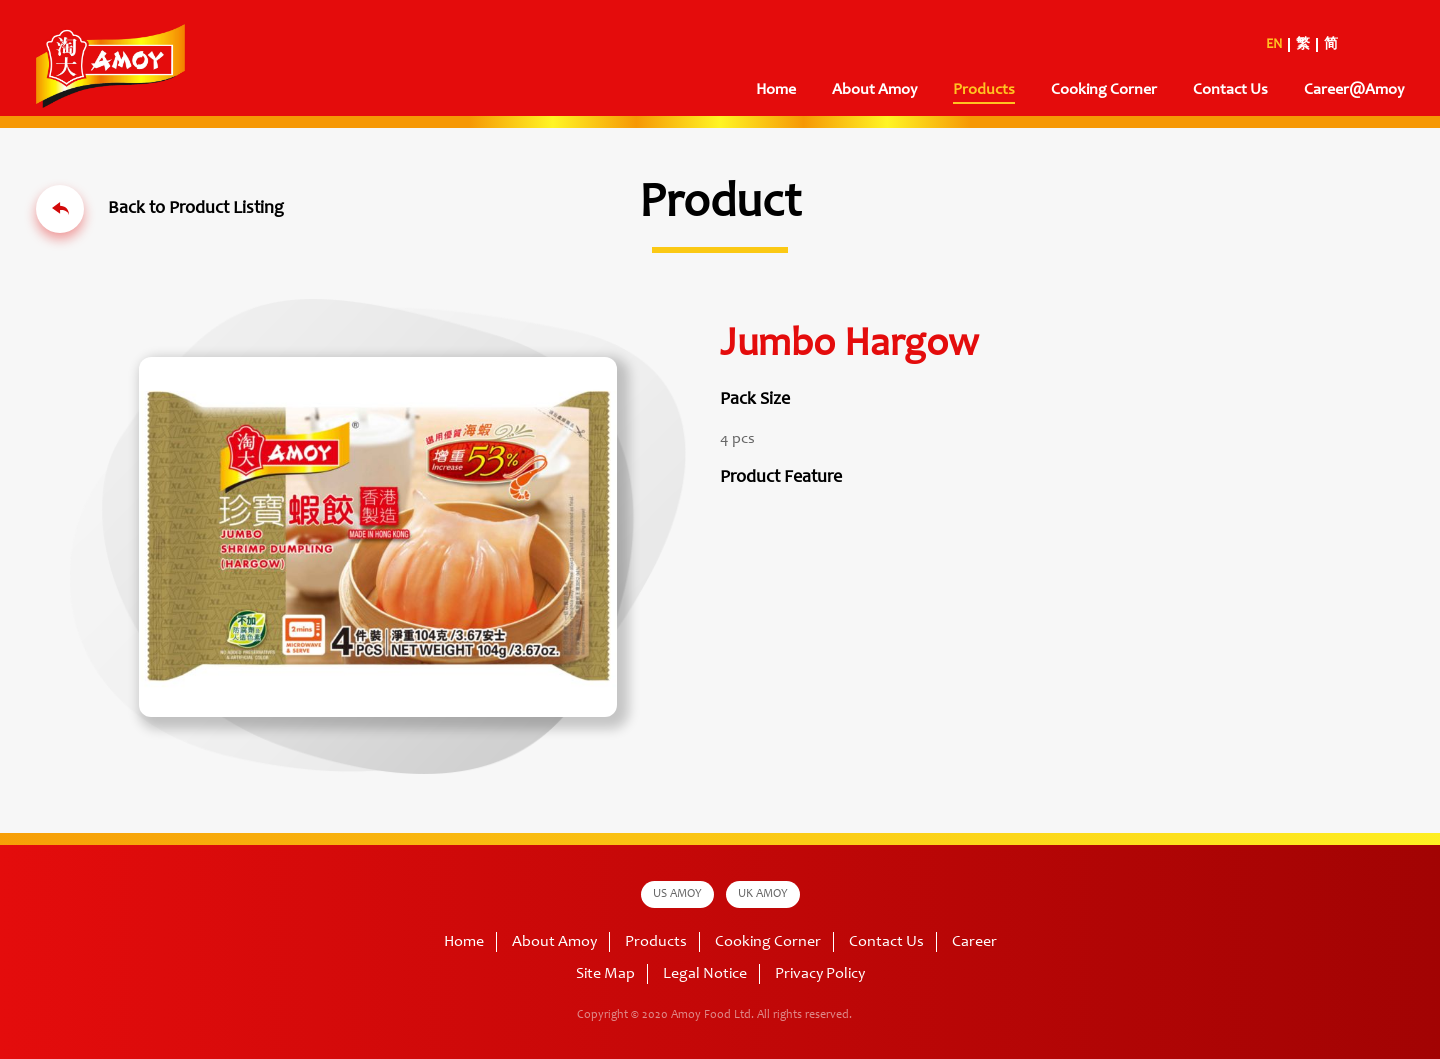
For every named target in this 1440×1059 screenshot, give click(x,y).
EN (1274, 45)
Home (776, 90)
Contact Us (1230, 90)
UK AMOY (763, 894)
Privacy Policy (820, 974)
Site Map (605, 974)
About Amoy (874, 90)
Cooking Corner (1104, 90)
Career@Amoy (1354, 90)
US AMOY (677, 894)
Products (984, 90)
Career (974, 942)
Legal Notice (705, 974)
